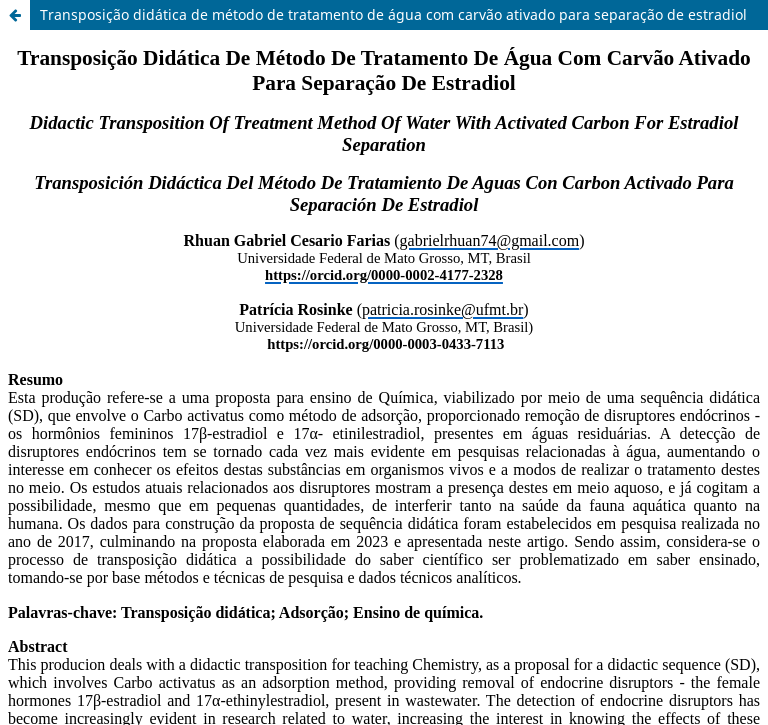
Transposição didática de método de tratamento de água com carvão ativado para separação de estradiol (393, 14)
